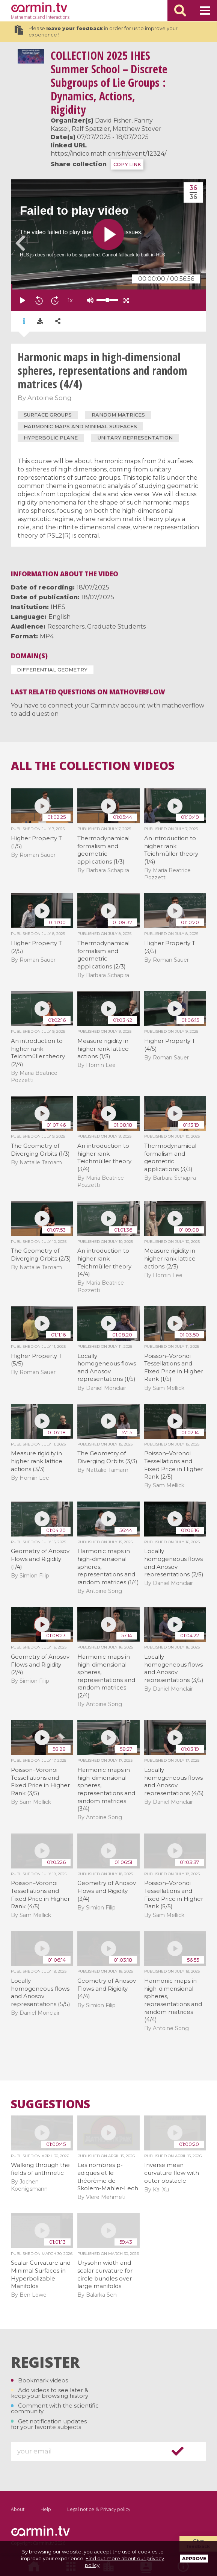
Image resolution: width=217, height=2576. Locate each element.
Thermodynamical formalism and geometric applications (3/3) (170, 1157)
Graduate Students (116, 626)
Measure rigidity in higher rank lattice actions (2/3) (170, 1258)
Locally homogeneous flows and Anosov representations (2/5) (173, 1562)
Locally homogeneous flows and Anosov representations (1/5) (106, 1367)
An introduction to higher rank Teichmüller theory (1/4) (171, 850)
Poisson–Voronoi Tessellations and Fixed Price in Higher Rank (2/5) (173, 1465)
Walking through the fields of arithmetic (40, 2168)
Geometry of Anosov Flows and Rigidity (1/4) (40, 1558)
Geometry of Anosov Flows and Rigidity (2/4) (40, 1664)
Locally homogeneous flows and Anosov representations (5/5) (40, 1992)
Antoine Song (49, 398)
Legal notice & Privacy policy (98, 2509)
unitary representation (135, 438)
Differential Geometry (52, 670)
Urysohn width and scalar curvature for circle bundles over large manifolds (105, 2274)
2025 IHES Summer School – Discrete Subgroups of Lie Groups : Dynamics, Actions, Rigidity (109, 82)
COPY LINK (127, 164)
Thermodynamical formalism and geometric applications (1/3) (103, 850)
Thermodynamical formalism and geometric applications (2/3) (103, 954)
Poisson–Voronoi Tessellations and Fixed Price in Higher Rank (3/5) (40, 1781)
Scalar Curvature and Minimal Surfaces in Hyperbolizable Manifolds (41, 2274)
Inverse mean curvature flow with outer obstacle (171, 2172)
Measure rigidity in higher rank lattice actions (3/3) (36, 1461)
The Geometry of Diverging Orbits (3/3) (107, 1457)
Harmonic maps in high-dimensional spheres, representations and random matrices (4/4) (173, 2000)
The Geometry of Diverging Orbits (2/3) (41, 1254)
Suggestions (50, 2104)
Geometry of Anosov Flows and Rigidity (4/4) (106, 1988)
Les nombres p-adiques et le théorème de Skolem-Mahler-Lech (107, 2176)
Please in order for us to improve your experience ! (96, 31)
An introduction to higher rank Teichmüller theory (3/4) (104, 1157)
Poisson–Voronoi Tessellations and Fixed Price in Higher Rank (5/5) (173, 1894)
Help (46, 2509)
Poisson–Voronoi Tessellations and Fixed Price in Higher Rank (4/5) (40, 1894)
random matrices (118, 415)
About (17, 2509)
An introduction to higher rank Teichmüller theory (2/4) (38, 1052)
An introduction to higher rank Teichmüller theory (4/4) (104, 1262)
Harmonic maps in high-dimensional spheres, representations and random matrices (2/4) (106, 1676)
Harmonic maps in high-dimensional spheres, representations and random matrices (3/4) (106, 1789)
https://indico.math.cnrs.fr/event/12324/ (108, 153)
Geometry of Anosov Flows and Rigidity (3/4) (106, 1890)
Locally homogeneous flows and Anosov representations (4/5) (174, 1781)
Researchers (65, 626)
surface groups (48, 415)
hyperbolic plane (51, 438)
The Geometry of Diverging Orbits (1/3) (40, 1149)
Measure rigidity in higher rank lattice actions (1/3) (103, 1048)
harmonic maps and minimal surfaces (80, 426)
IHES (58, 607)
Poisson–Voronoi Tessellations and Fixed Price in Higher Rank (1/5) (173, 1367)
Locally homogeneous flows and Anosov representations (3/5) (173, 1668)
